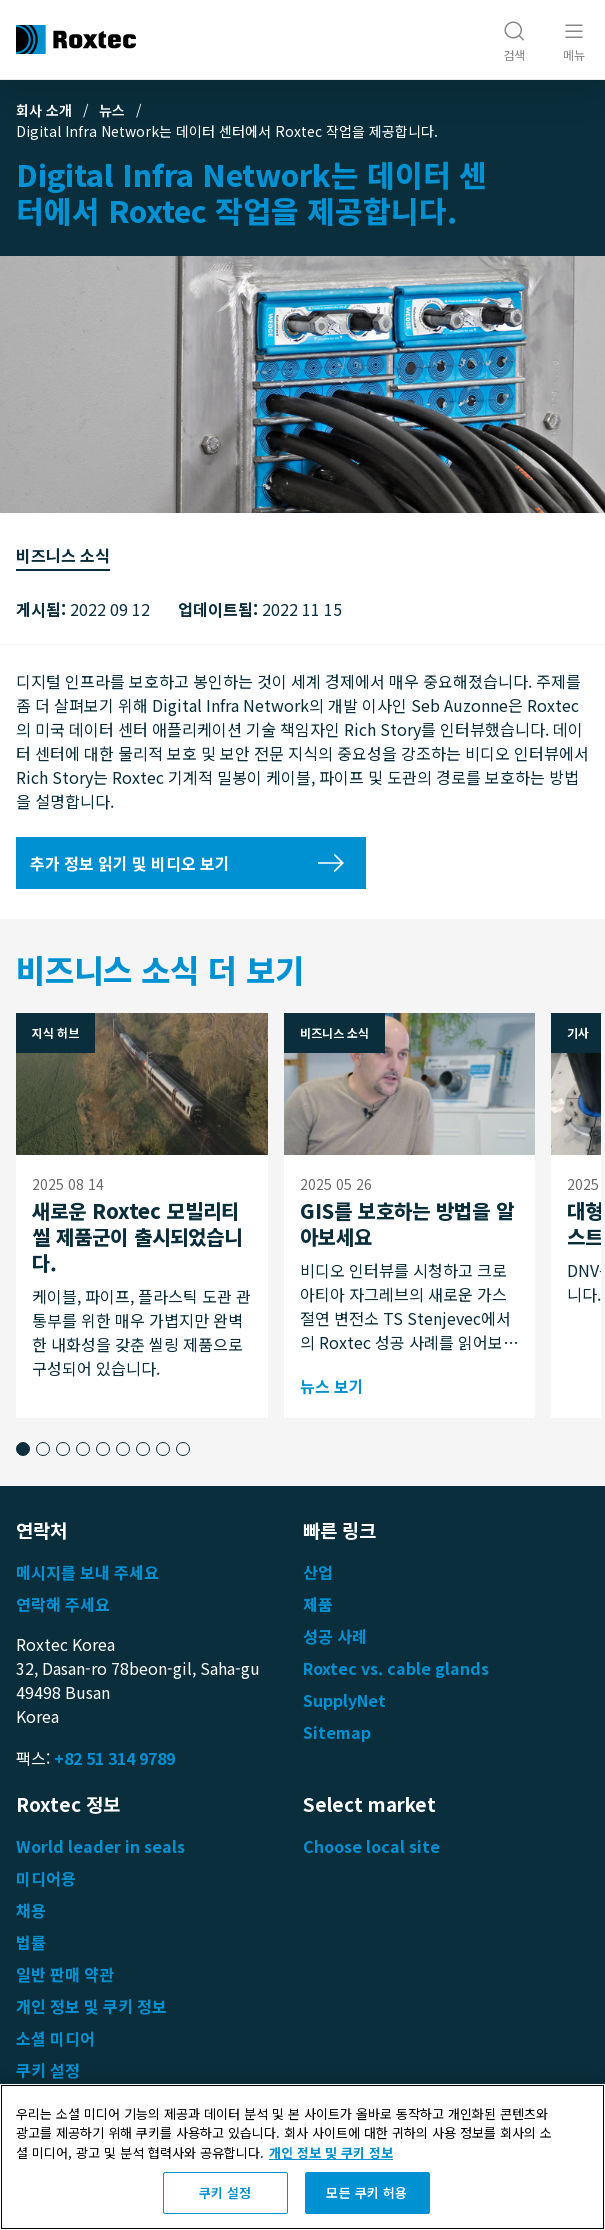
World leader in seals (100, 1846)
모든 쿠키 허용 (366, 2192)
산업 (318, 1572)
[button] (23, 1449)
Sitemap (337, 1732)
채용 (31, 1910)
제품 (318, 1604)
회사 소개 (44, 110)
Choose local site (371, 1846)
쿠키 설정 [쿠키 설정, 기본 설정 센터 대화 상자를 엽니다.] (225, 2192)
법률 (31, 1942)
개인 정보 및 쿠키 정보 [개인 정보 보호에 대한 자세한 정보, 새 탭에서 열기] (331, 2152)
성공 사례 (335, 1636)
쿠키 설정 (48, 2070)
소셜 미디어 (55, 2038)
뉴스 (112, 110)
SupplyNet (344, 1700)
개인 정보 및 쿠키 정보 (91, 2006)
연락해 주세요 (63, 1604)
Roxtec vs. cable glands (396, 1668)
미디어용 (46, 1878)
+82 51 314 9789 (114, 1758)
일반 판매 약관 (65, 1974)
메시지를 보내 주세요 (87, 1572)
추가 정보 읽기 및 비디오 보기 (130, 863)
